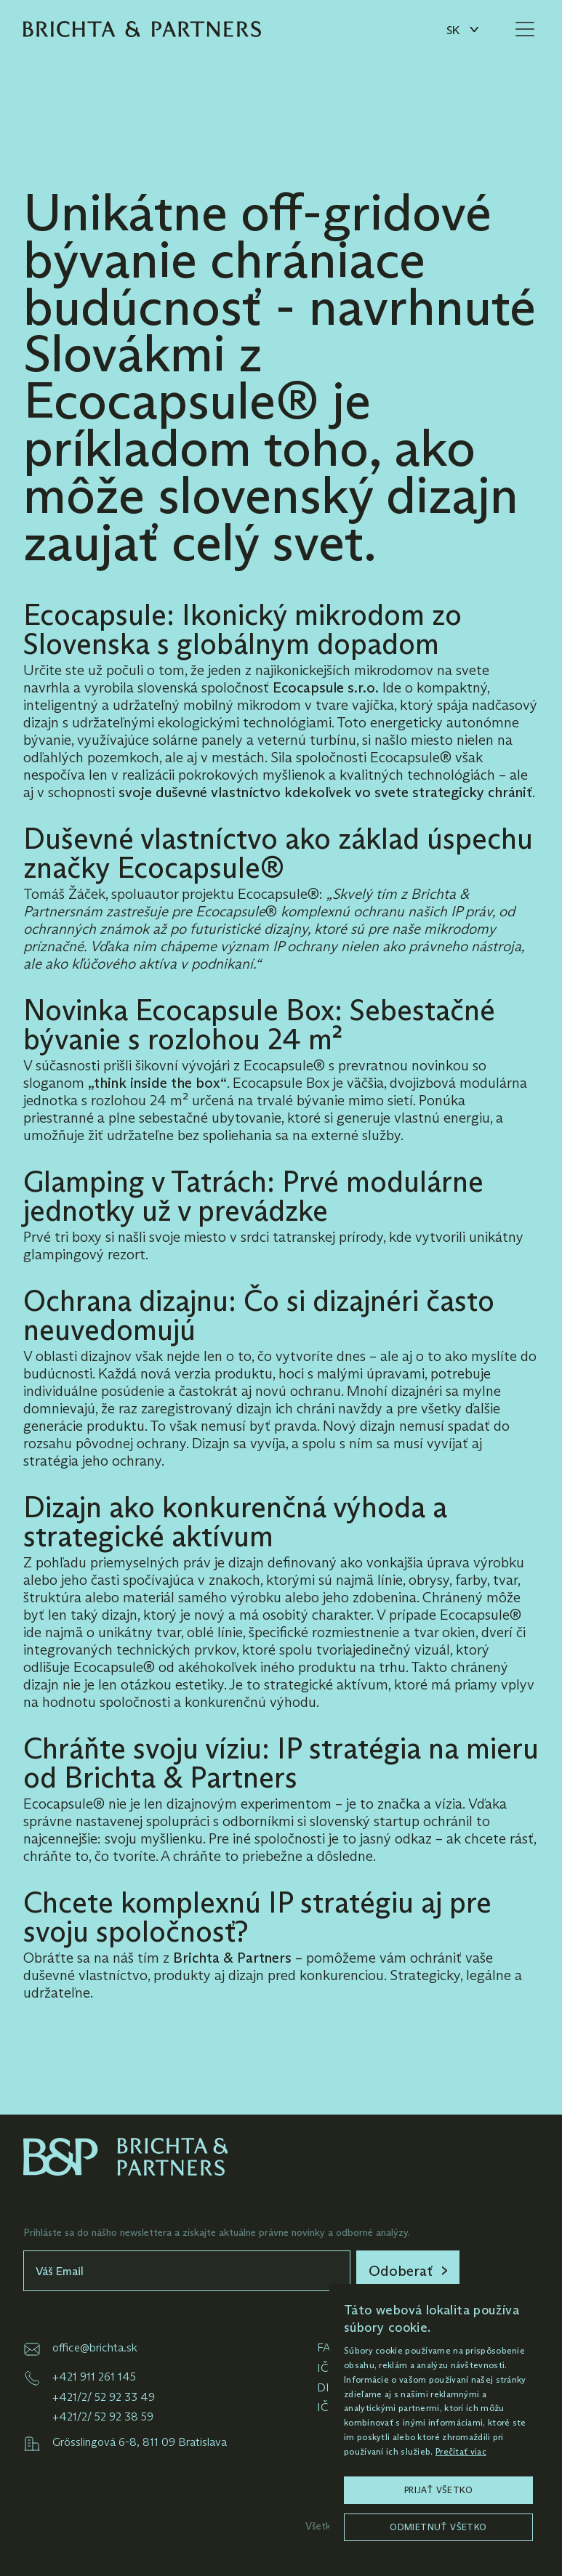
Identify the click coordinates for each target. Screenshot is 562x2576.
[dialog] (438, 2422)
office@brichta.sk (94, 2347)
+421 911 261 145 (94, 2376)
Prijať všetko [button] (438, 2489)
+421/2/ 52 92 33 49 (103, 2397)
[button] (461, 29)
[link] (407, 2270)
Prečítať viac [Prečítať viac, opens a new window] (460, 2451)
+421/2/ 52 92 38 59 (102, 2416)
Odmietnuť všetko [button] (438, 2527)
